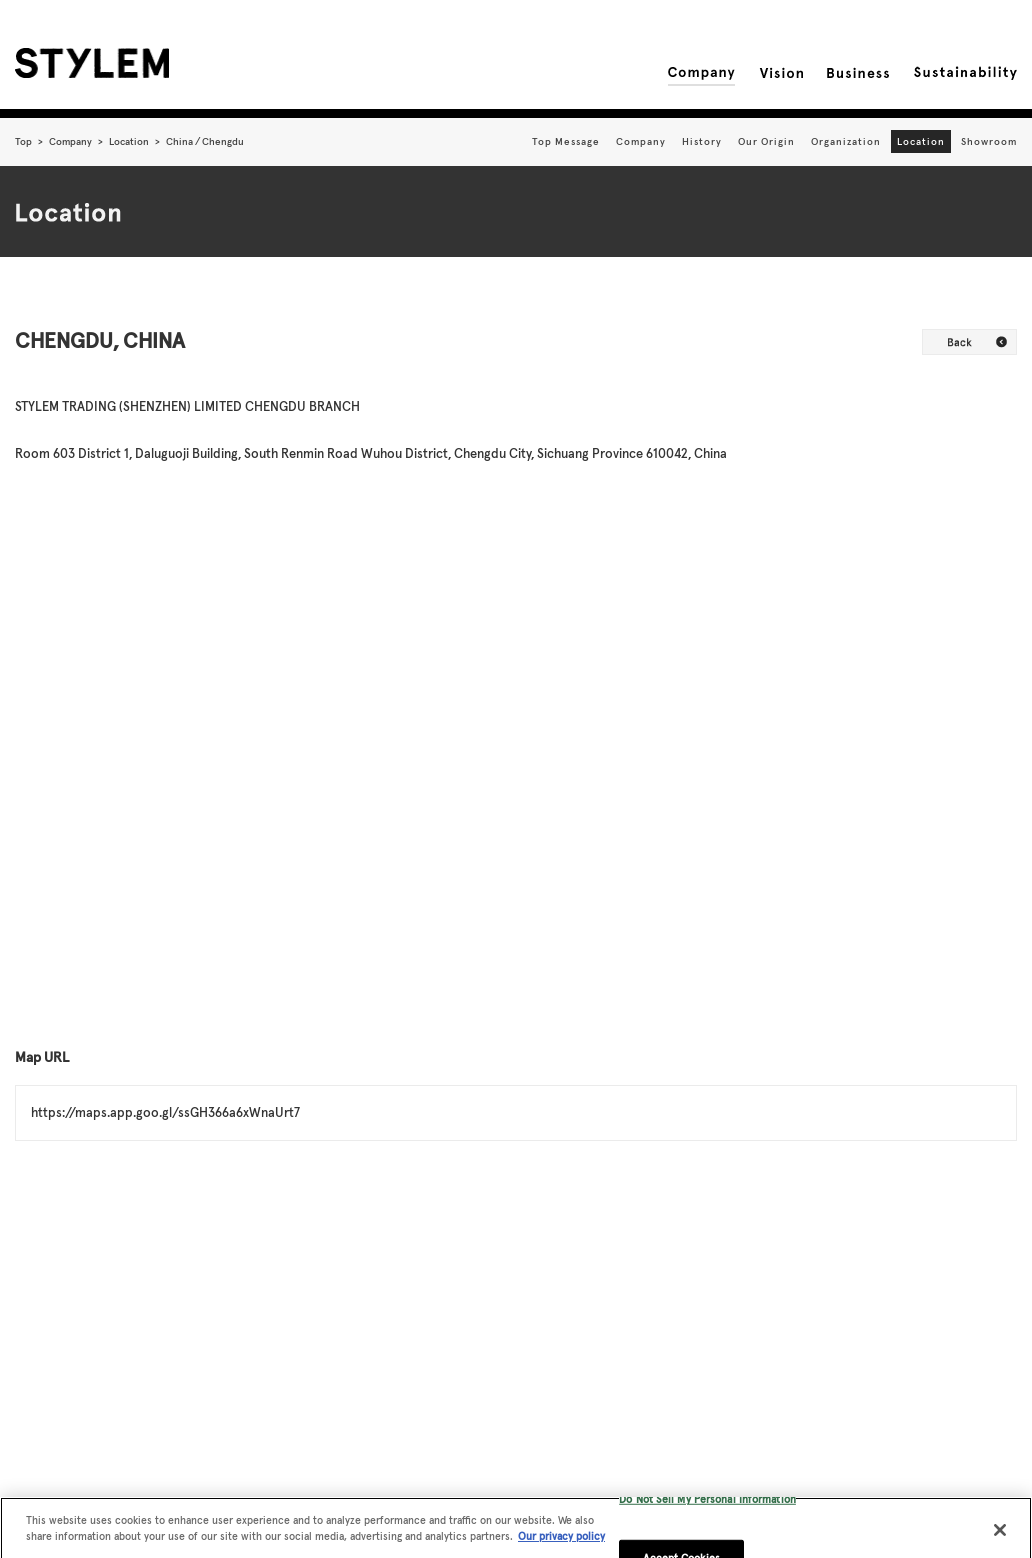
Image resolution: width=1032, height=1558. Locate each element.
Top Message (566, 141)
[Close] (1000, 1535)
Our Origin (766, 141)
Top (23, 141)
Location (129, 141)
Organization (846, 141)
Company (701, 73)
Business (858, 73)
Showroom (989, 141)
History (702, 141)
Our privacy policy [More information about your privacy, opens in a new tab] (561, 1541)
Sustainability (965, 73)
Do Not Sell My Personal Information (707, 1504)
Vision (781, 73)
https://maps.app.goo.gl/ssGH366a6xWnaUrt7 (165, 1112)
